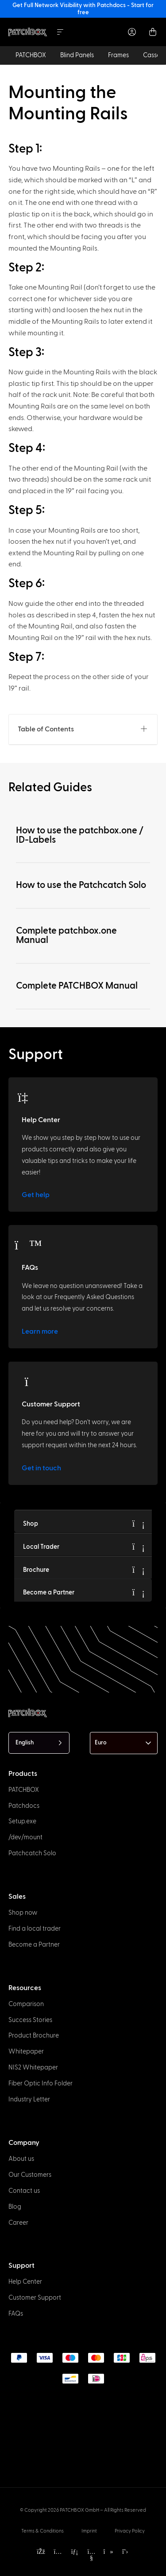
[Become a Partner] (138, 1592)
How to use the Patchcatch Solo (81, 885)
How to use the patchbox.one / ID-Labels (79, 835)
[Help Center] (28, 1097)
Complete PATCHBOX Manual (77, 985)
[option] (12, 2556)
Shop (30, 1523)
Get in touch (41, 1468)
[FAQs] (28, 1245)
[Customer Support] (28, 1381)
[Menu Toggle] (60, 31)
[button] (143, 729)
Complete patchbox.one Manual (66, 935)
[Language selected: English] (38, 1743)
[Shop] (138, 1523)
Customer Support (51, 1404)
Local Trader (41, 1546)
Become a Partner (48, 1592)
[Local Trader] (138, 1546)
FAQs (30, 1267)
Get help (36, 1194)
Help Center (41, 1119)
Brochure (36, 1570)
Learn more (40, 1331)
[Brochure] (138, 1569)
